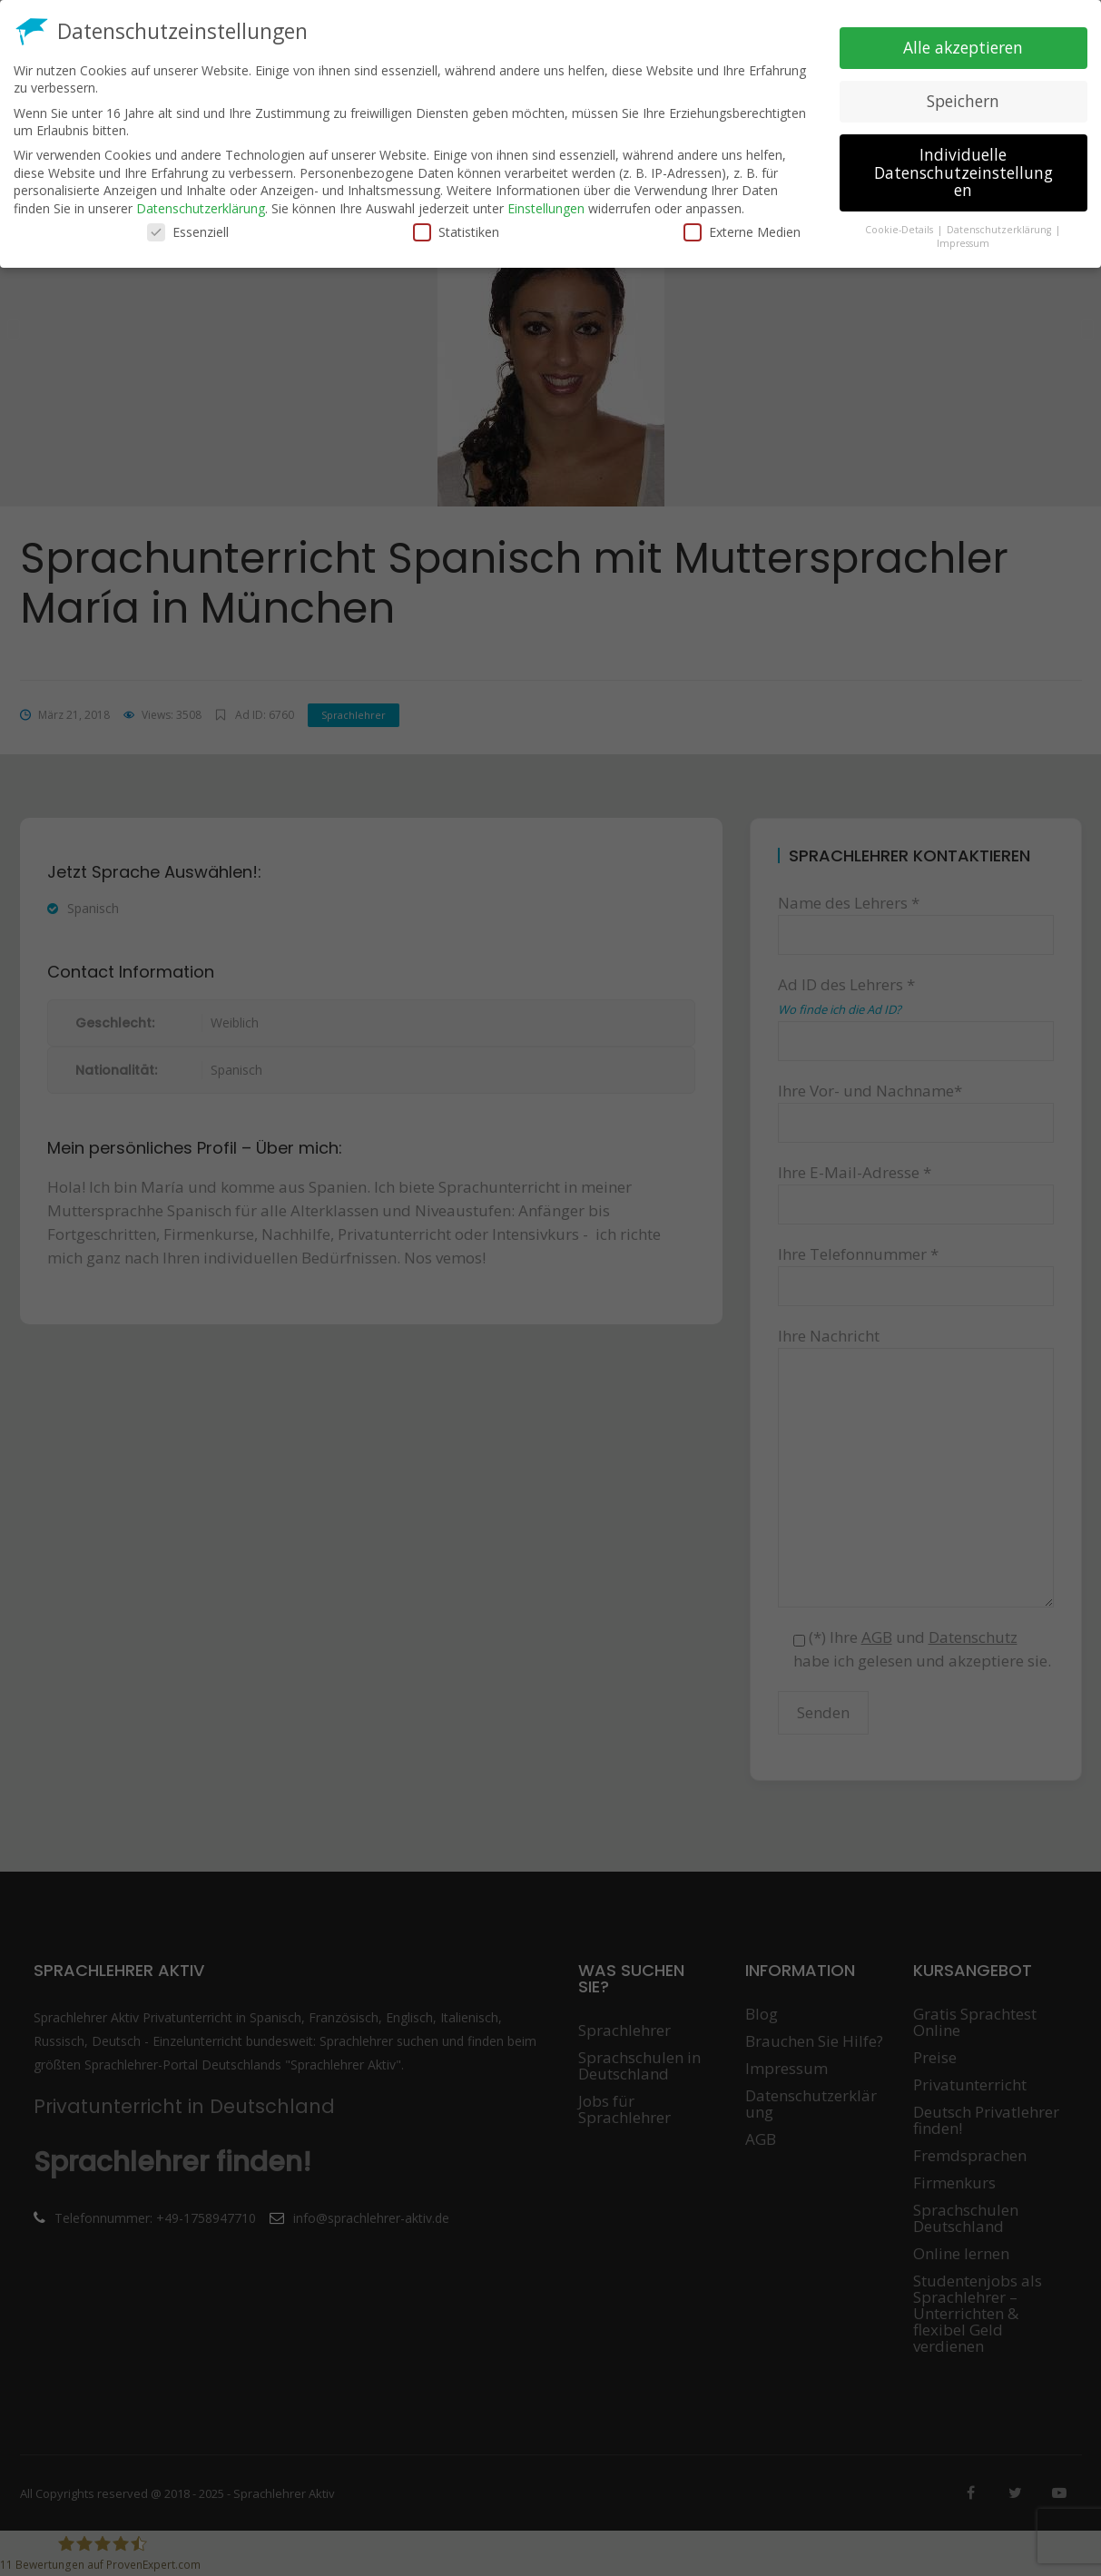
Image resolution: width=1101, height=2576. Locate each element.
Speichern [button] (963, 101)
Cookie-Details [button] (900, 229)
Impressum (963, 243)
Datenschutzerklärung (200, 208)
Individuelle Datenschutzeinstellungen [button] (963, 172)
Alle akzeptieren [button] (963, 47)
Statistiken (456, 232)
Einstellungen (546, 208)
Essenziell (188, 232)
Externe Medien (742, 232)
